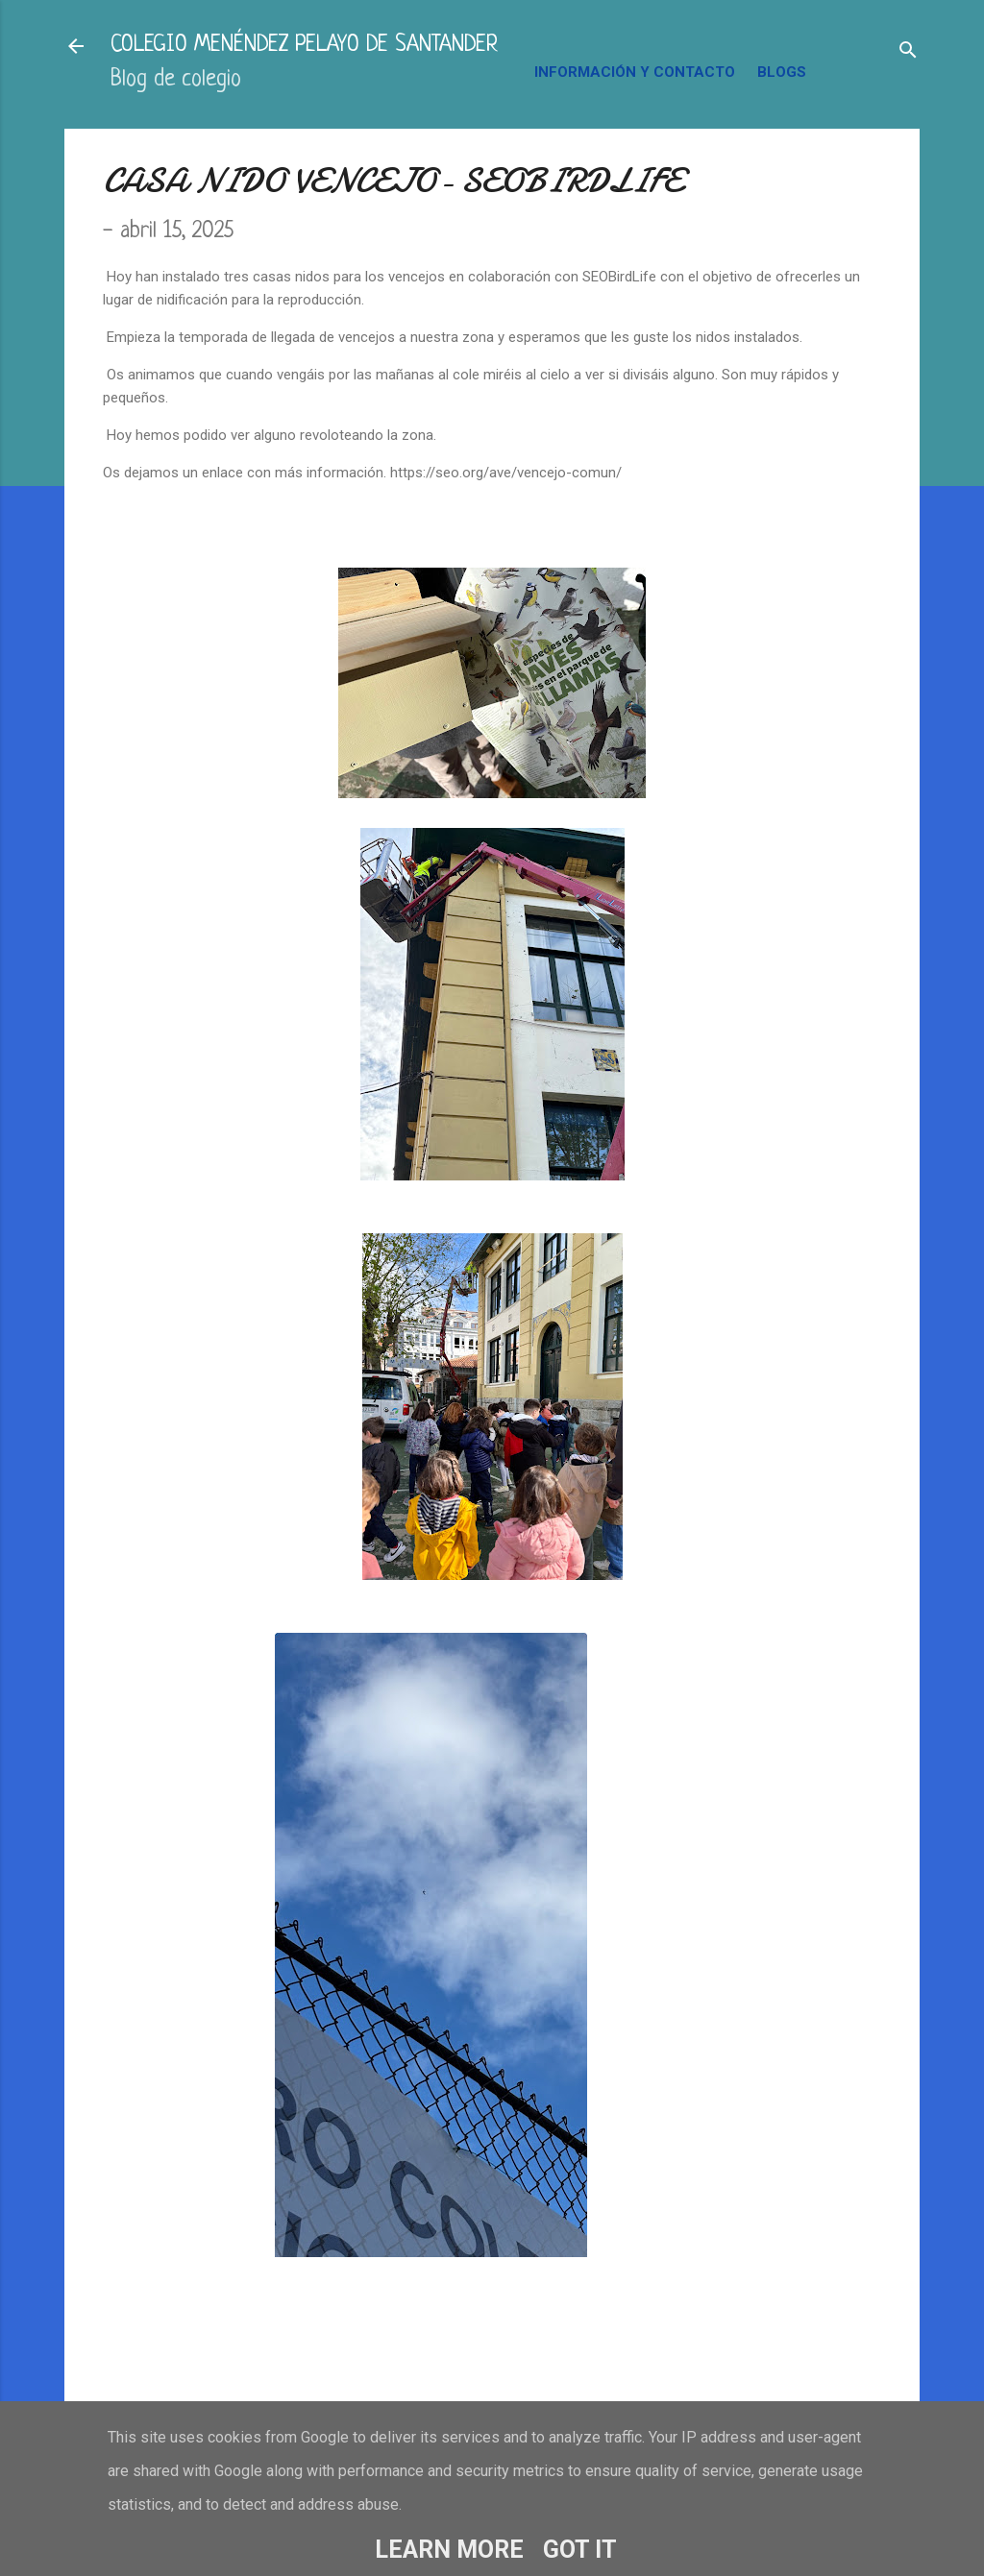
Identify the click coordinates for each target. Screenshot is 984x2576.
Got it (580, 2550)
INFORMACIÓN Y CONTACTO (634, 72)
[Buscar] (908, 52)
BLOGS (781, 72)
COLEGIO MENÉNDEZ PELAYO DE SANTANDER (304, 46)
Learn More (449, 2550)
